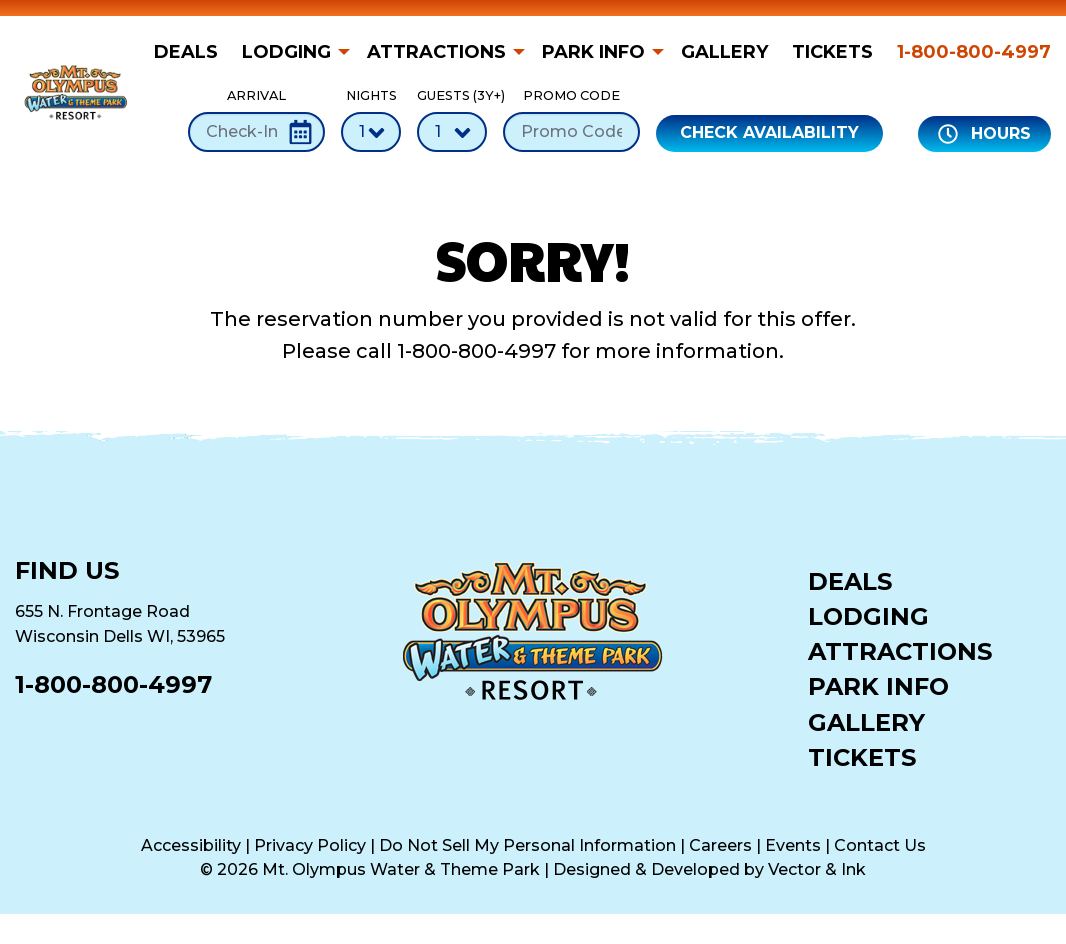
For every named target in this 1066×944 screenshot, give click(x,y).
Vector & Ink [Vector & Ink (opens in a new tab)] (817, 869)
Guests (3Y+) (452, 119)
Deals (186, 52)
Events (793, 845)
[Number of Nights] (371, 132)
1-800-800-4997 (974, 52)
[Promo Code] (571, 132)
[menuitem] (192, 52)
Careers (720, 845)
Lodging (286, 52)
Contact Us (880, 845)
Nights (371, 119)
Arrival (256, 119)
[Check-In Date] (256, 132)
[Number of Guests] (452, 132)
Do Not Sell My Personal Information (527, 845)
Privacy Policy (310, 845)
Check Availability (769, 132)
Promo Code (571, 119)
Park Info (593, 52)
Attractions (436, 52)
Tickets (832, 52)
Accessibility (191, 845)
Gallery (724, 52)
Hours (984, 134)
